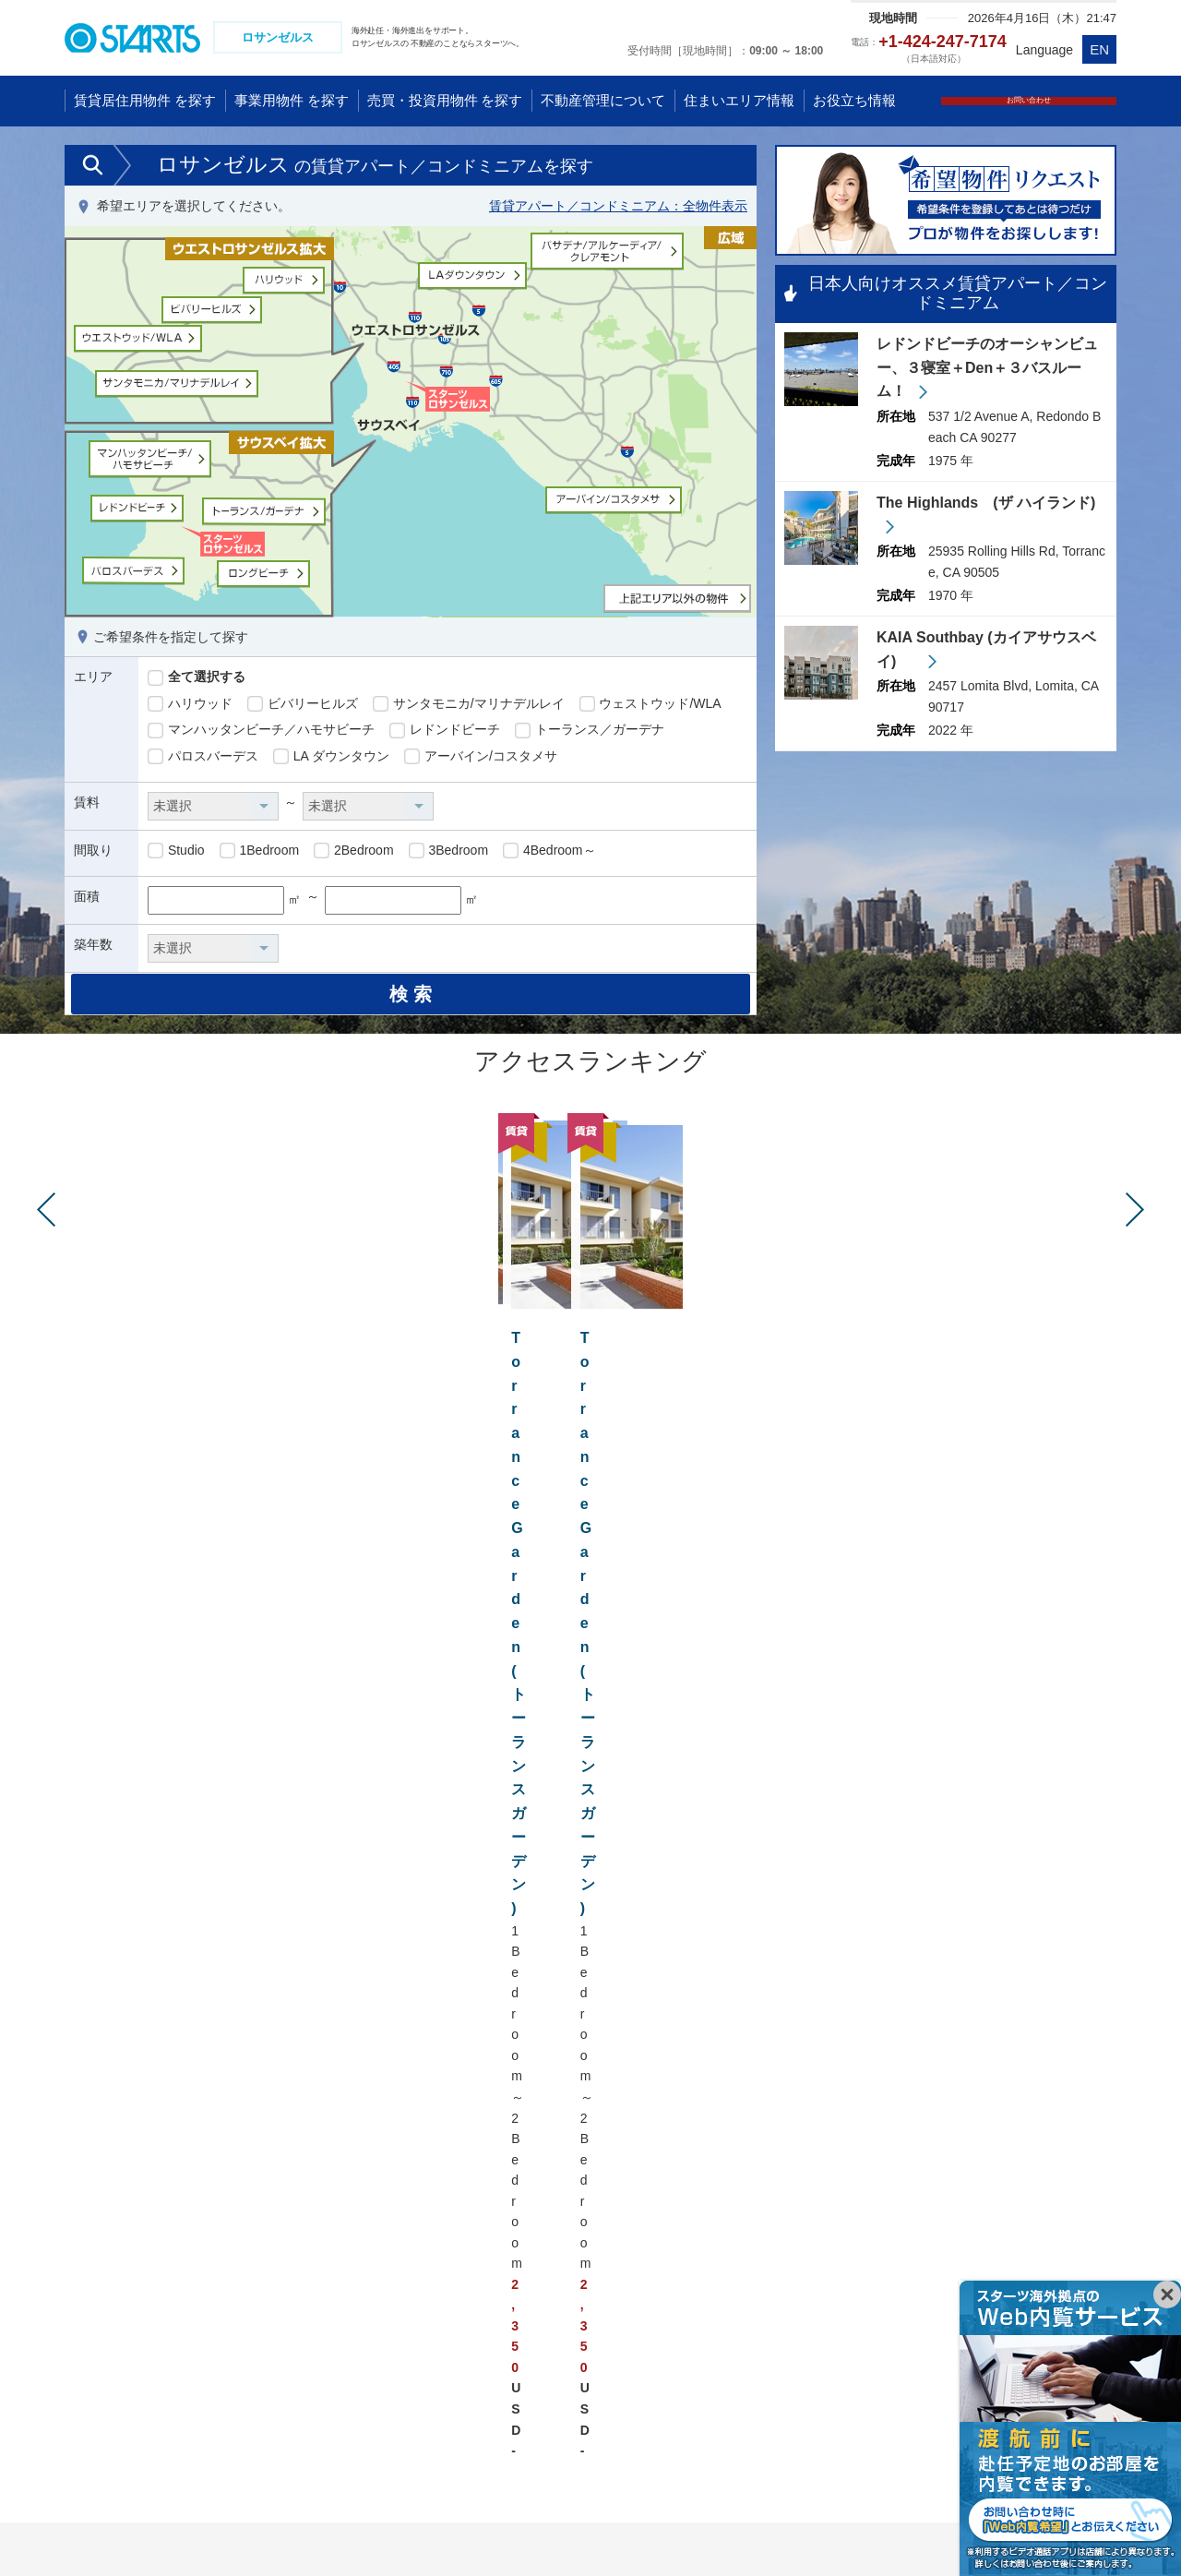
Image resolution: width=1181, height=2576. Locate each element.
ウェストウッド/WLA (650, 706)
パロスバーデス (203, 758)
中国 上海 (106, 2221)
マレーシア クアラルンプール (330, 2297)
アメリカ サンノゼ (529, 2323)
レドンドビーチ (444, 733)
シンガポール (283, 2272)
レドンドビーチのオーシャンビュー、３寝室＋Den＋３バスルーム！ (987, 371)
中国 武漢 (106, 2297)
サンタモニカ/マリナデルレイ (469, 706)
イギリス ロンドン (1010, 2221)
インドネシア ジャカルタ (317, 2323)
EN (1099, 49)
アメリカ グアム (523, 2246)
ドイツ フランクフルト (1023, 2272)
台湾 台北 (106, 2348)
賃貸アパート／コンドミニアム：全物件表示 (618, 208)
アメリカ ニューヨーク (542, 2297)
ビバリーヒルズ (302, 706)
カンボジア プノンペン (311, 2348)
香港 (91, 2323)
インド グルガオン (298, 2450)
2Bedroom (353, 853)
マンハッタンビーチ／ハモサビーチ (261, 733)
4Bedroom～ (549, 853)
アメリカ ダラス (523, 2348)
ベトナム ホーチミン (304, 2246)
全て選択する (196, 680)
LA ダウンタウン (331, 758)
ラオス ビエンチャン (309, 2373)
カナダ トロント (523, 2373)
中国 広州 (106, 2272)
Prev (46, 1234)
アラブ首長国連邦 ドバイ (317, 2475)
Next (1135, 1234)
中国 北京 (106, 2246)
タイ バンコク (119, 2399)
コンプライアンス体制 (281, 2529)
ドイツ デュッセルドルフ (1030, 2246)
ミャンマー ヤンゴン (138, 2424)
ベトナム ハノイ (292, 2221)
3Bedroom (448, 853)
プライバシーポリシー (125, 2529)
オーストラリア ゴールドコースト (790, 2221)
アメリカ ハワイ (523, 2221)
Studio (176, 853)
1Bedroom (259, 853)
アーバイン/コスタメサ (480, 758)
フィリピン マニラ (298, 2399)
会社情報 (402, 2529)
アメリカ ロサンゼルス (542, 2272)
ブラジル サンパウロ (536, 2399)
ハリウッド (190, 706)
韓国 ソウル (112, 2373)
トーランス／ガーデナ (589, 733)
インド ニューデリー (304, 2424)
